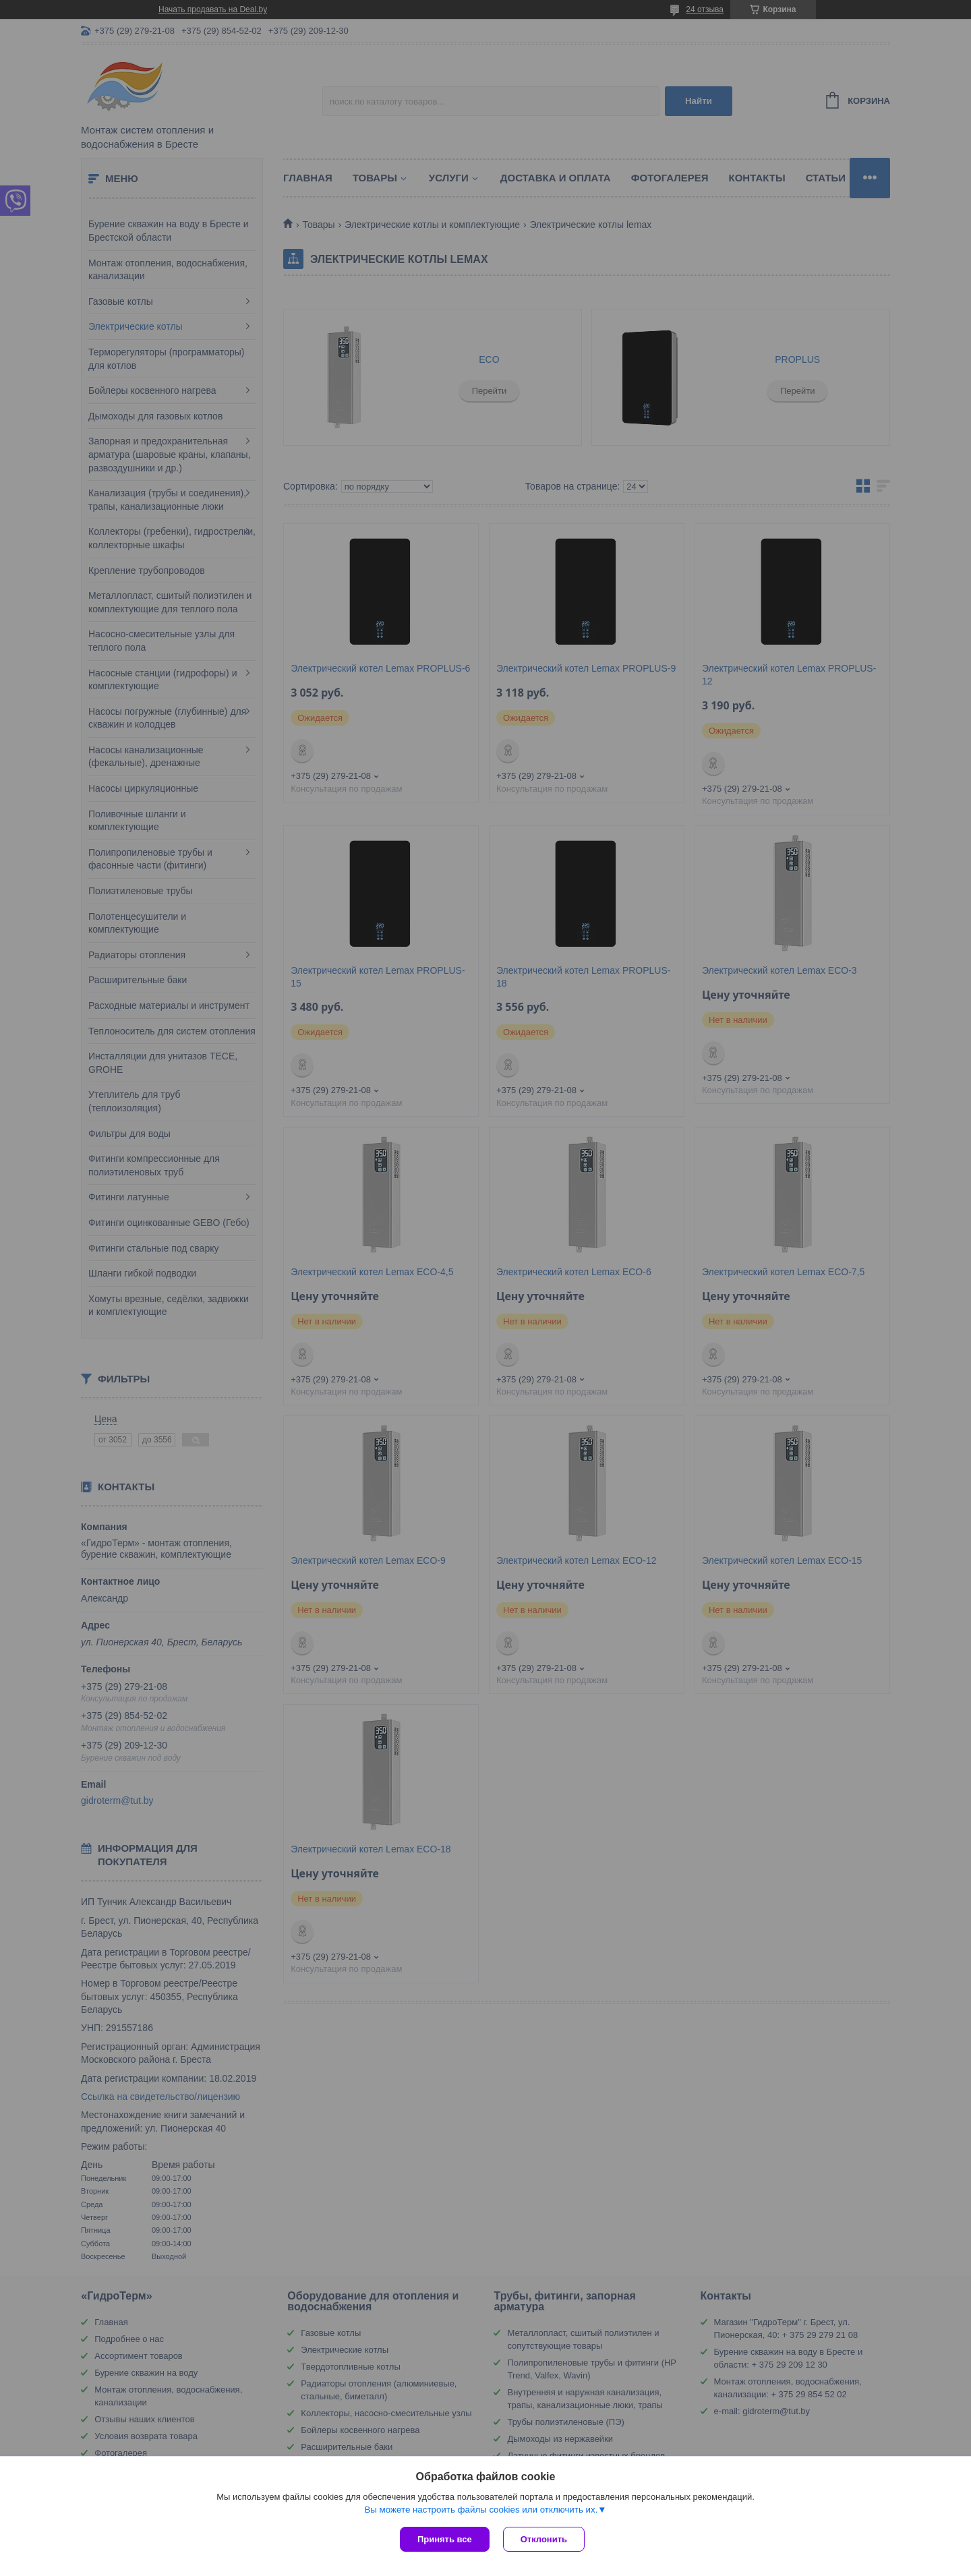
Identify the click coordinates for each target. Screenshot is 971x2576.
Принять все (444, 2539)
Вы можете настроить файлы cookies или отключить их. (480, 2510)
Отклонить (544, 2539)
